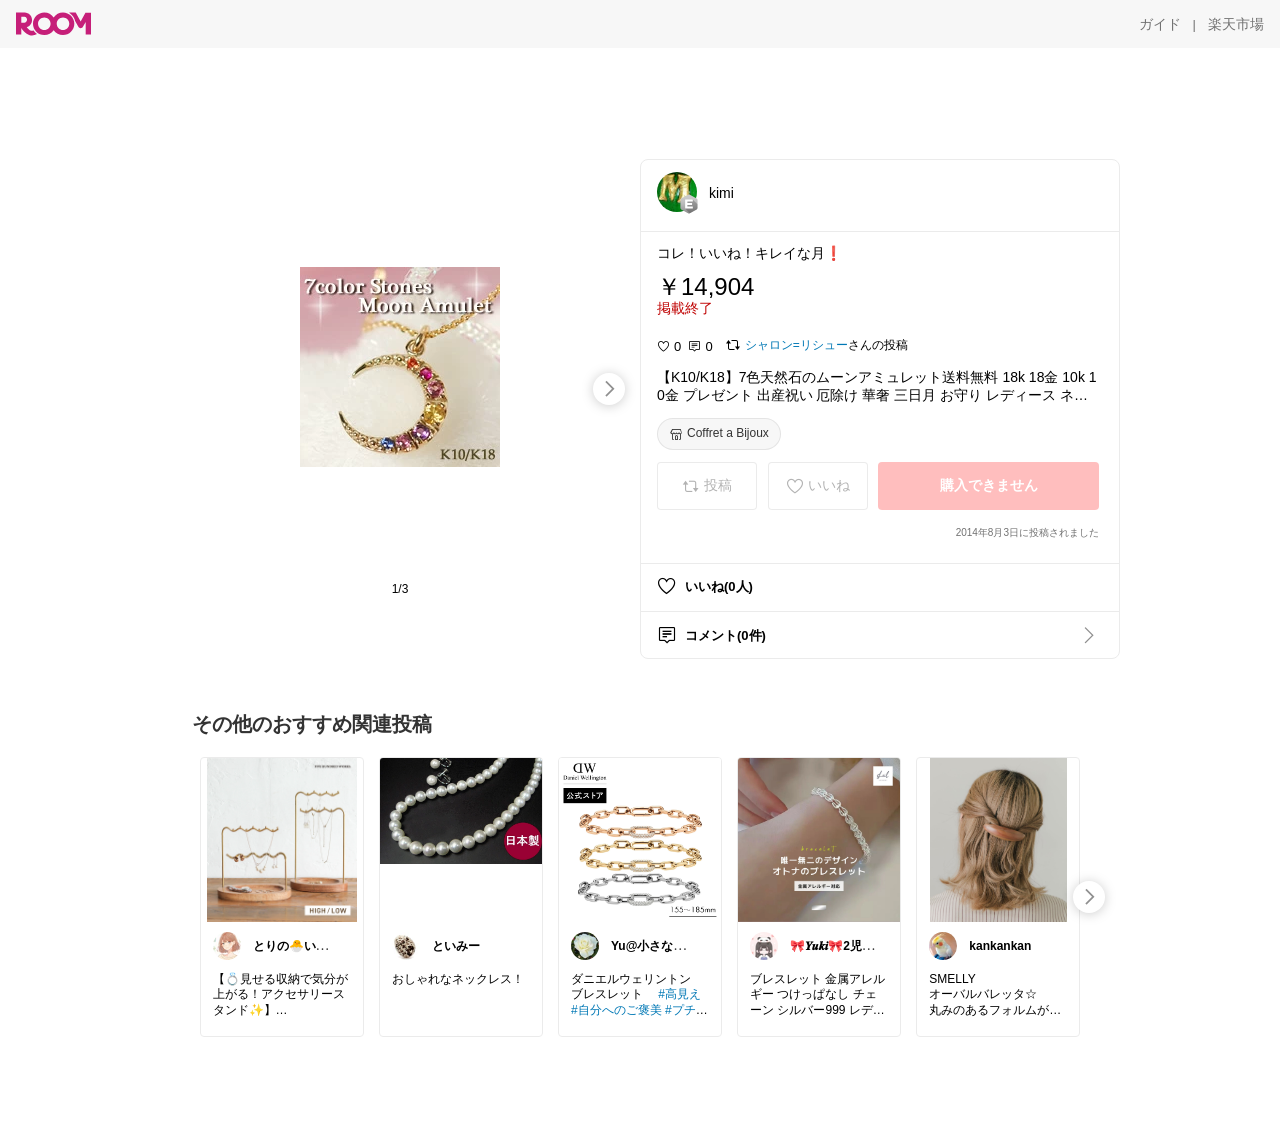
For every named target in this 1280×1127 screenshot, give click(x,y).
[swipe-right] (609, 389)
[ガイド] (1160, 24)
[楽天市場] (1236, 24)
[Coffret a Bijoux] (719, 434)
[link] (282, 839)
